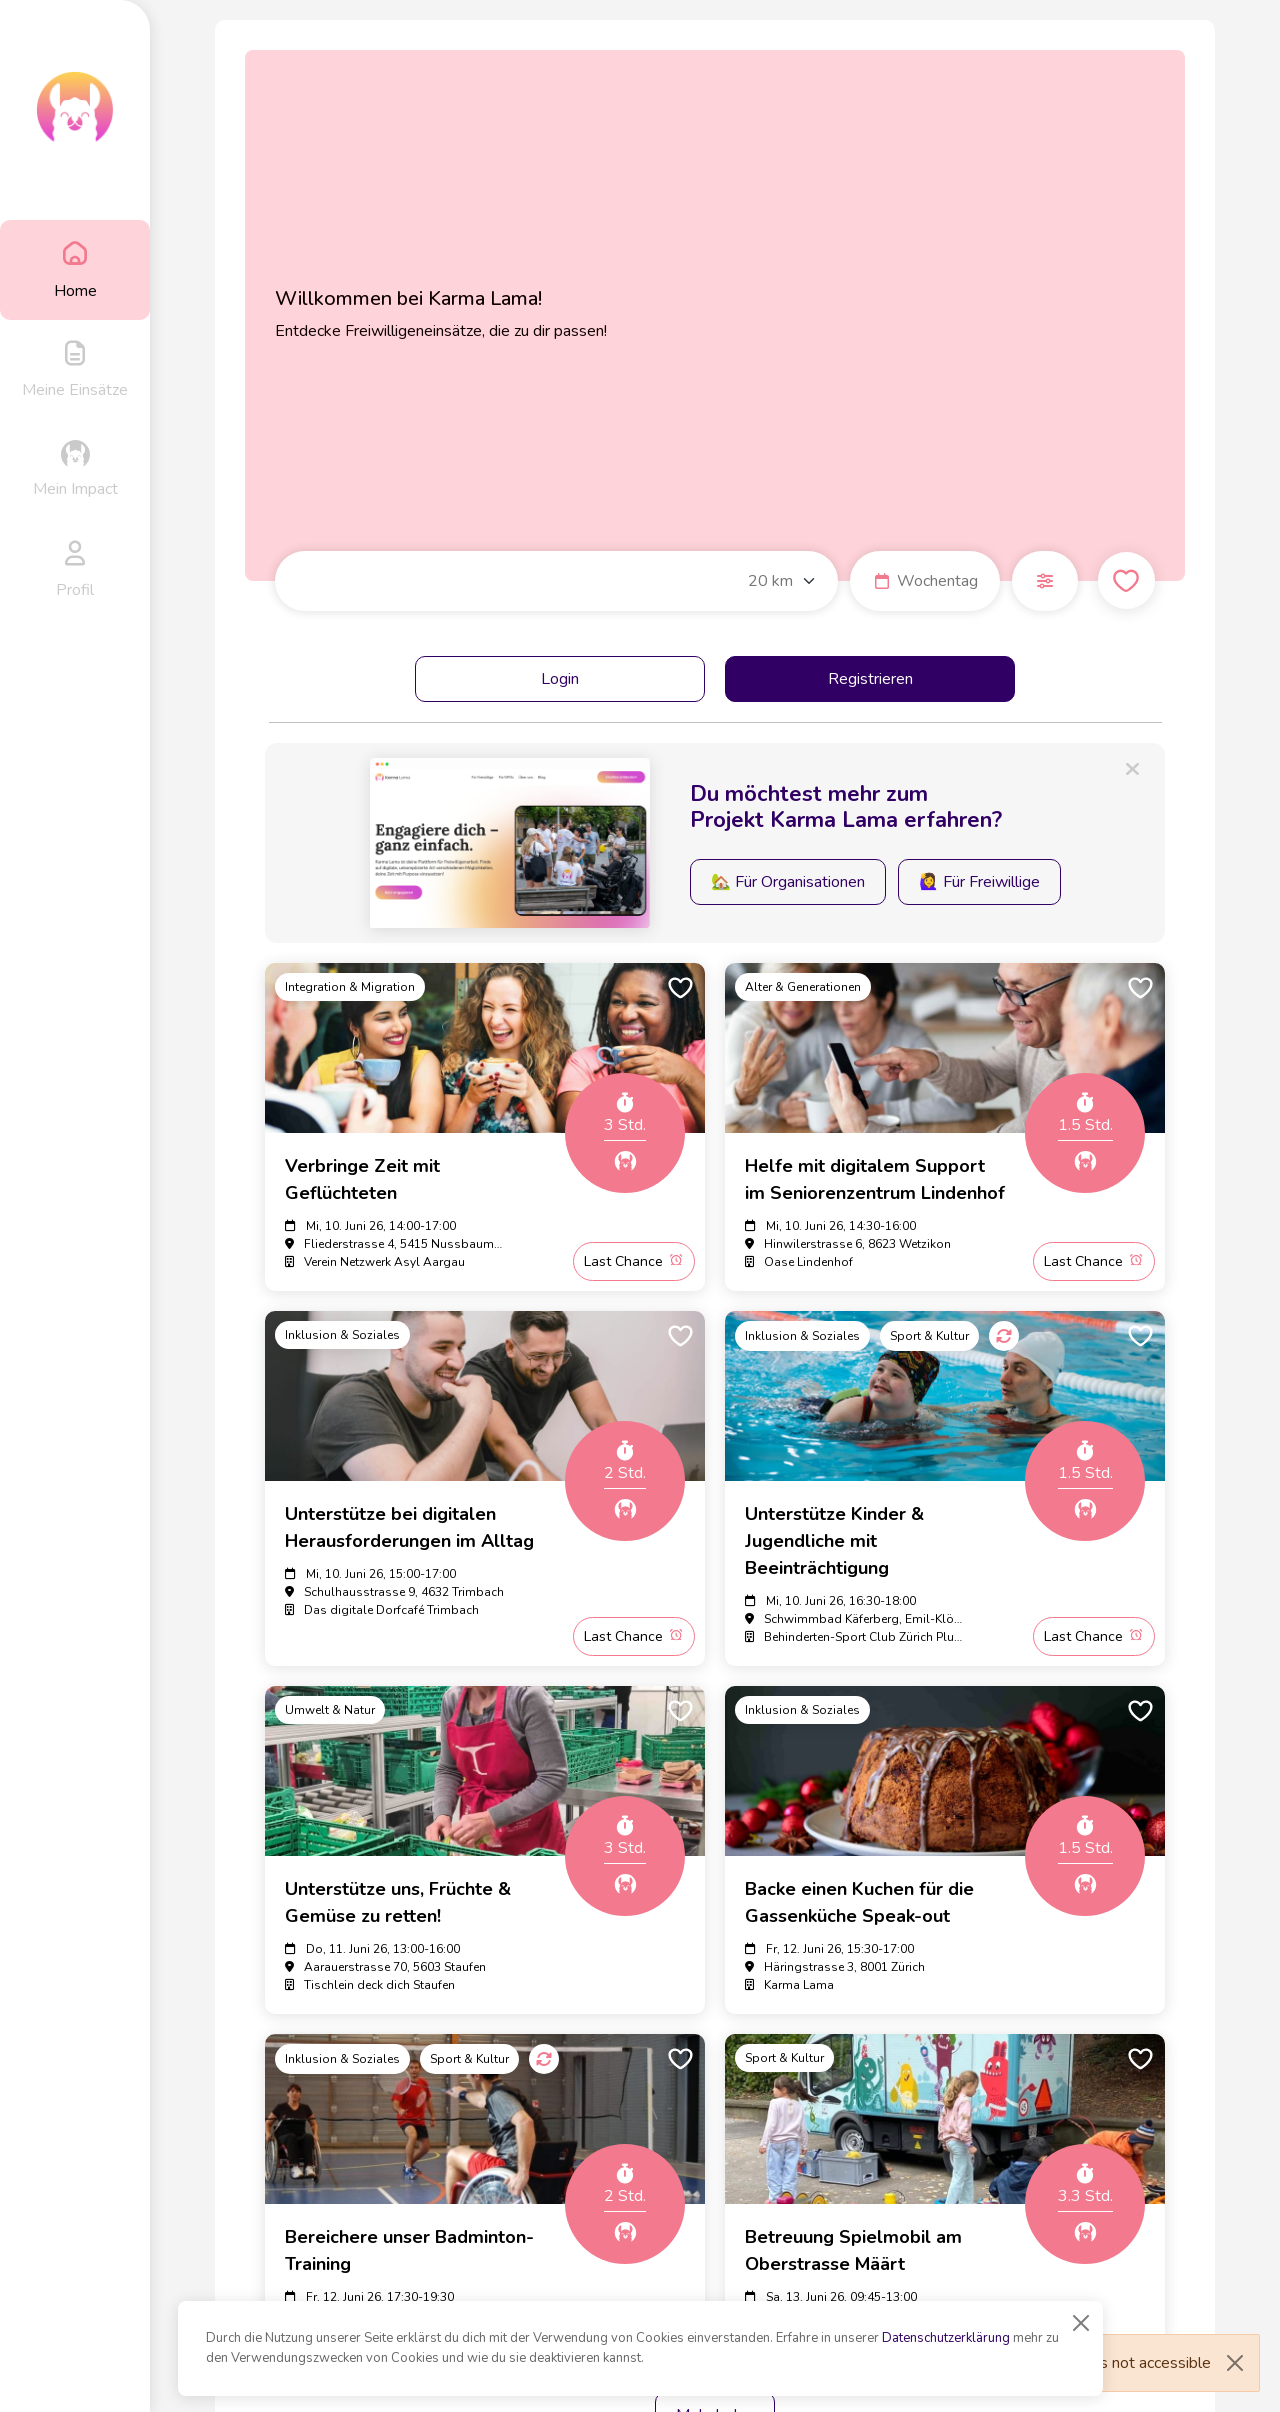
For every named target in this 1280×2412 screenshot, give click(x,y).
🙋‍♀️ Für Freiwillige (979, 882)
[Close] (1081, 2323)
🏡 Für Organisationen (788, 882)
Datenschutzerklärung (946, 2338)
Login (560, 679)
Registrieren (870, 679)
